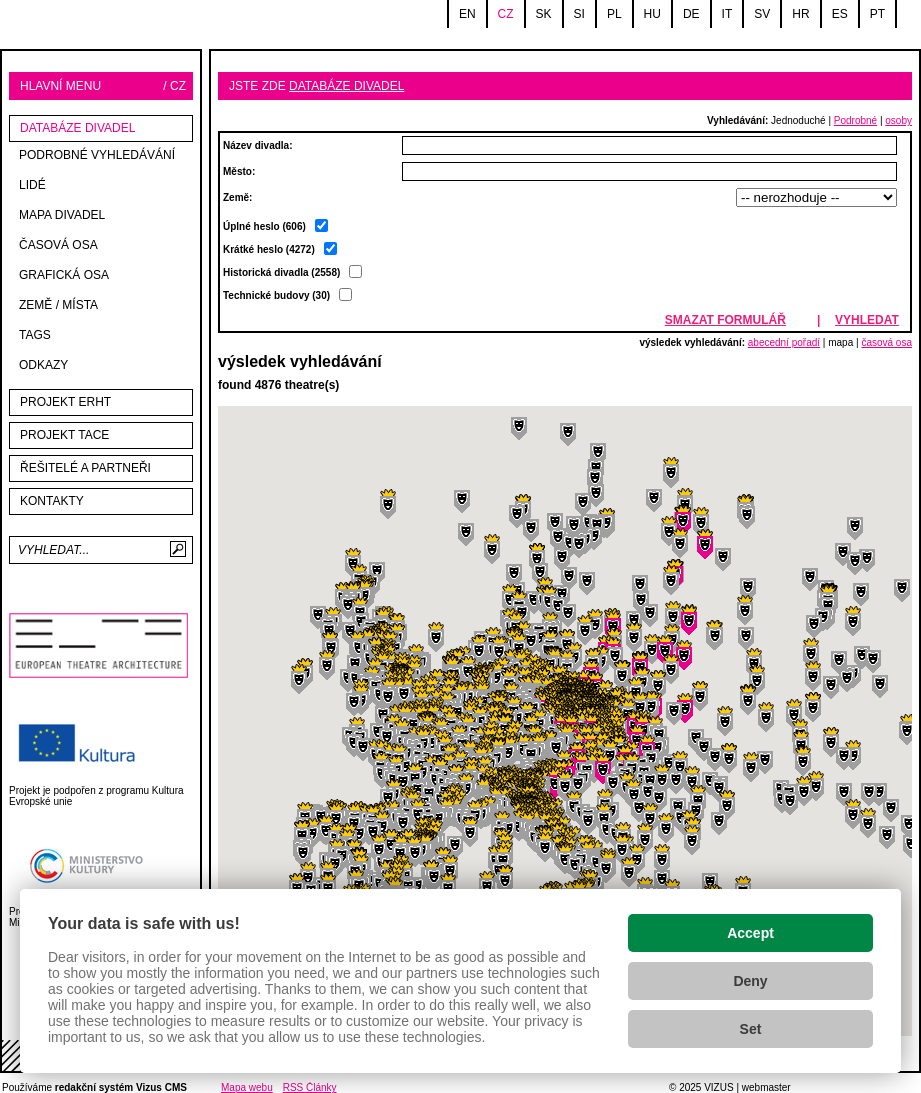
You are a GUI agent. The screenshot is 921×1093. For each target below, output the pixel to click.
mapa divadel (62, 215)
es (840, 14)
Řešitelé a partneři (85, 468)
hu (652, 14)
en (467, 14)
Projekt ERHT (65, 402)
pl (614, 14)
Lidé (32, 185)
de (691, 14)
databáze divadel (77, 128)
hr (800, 14)
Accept (750, 933)
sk (544, 14)
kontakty (52, 501)
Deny (750, 981)
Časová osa (58, 245)
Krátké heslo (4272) (295, 272)
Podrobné (855, 120)
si (579, 14)
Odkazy (43, 365)
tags (35, 335)
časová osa (886, 342)
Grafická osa (64, 275)
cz (506, 14)
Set (751, 1029)
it (727, 14)
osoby (898, 120)
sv (762, 14)
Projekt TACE (64, 435)
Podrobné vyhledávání (97, 155)
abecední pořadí (784, 342)
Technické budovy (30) (287, 295)
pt (877, 14)
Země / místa (58, 305)
